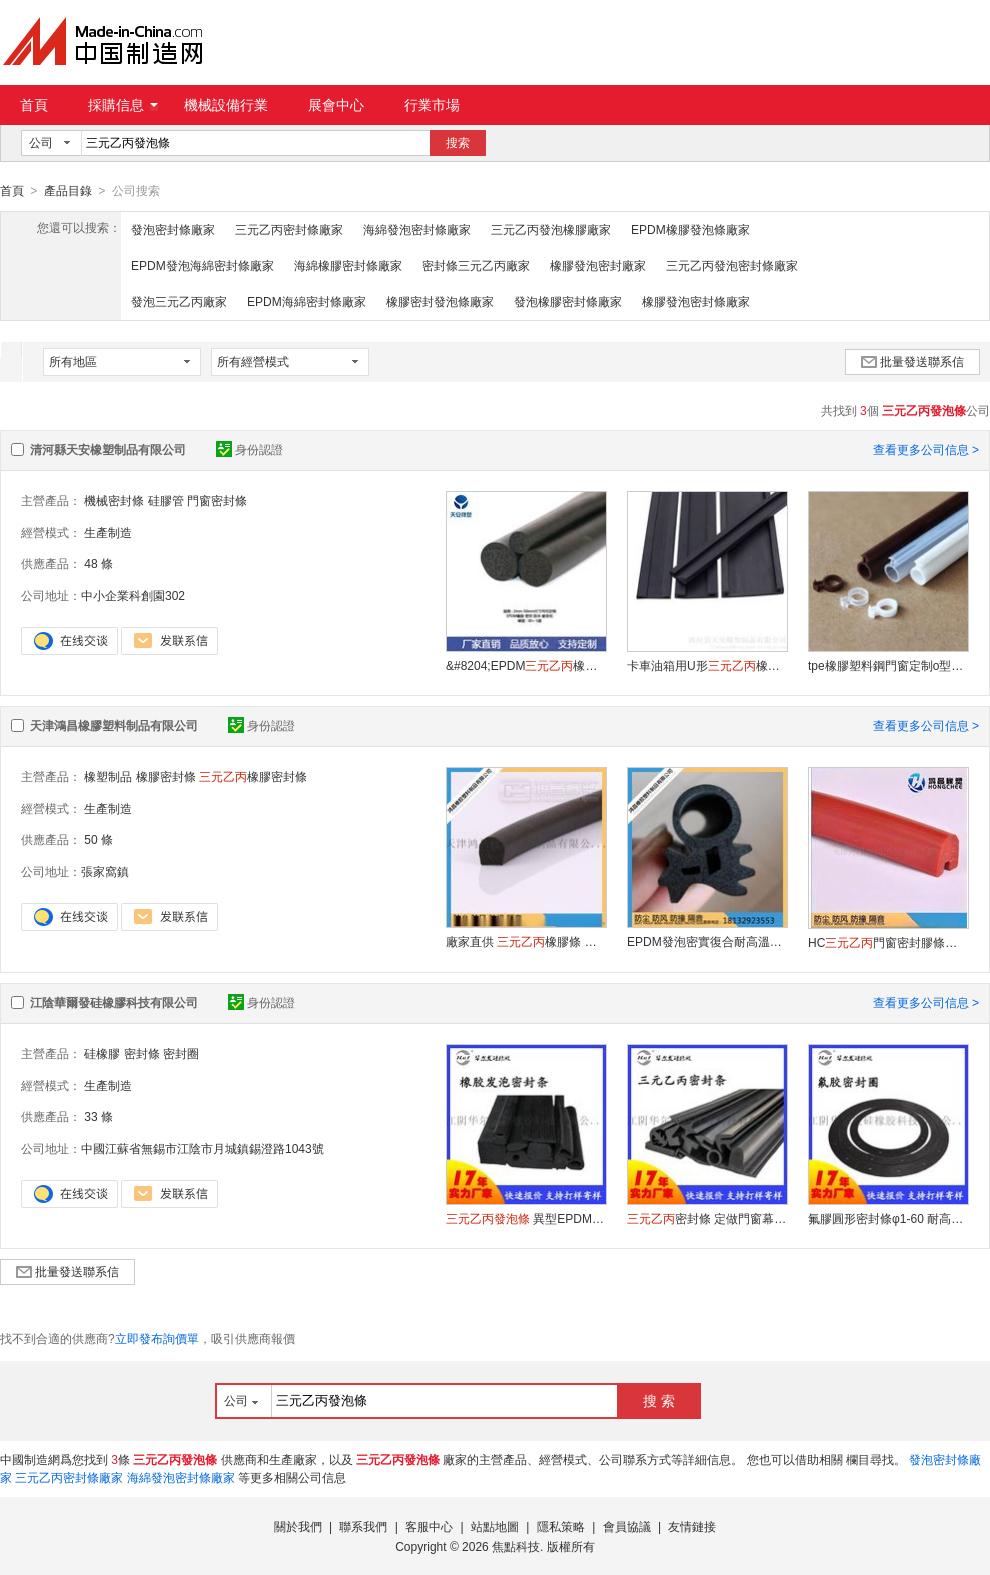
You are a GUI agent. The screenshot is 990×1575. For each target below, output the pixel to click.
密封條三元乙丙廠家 (476, 265)
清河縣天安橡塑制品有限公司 (108, 449)
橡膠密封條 (166, 776)
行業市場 (432, 105)
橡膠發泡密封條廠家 (696, 301)
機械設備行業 (226, 105)
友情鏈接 (692, 1526)
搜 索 (659, 1400)
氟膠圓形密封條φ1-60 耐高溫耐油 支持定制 (888, 1218)
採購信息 (123, 105)
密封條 (142, 1053)
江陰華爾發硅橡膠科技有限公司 (114, 1002)
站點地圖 (495, 1526)
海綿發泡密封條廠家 (417, 229)
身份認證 (249, 449)
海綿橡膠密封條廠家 (348, 265)
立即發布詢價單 (157, 1338)
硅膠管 (166, 500)
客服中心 (429, 1526)
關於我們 (298, 1526)
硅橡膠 (102, 1053)
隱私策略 (561, 1526)
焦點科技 (516, 1546)
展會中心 (336, 105)
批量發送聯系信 (912, 361)
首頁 (34, 105)
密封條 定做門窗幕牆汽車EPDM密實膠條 (707, 1218)
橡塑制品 (108, 776)
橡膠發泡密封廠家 (598, 265)
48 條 (98, 563)
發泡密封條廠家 (173, 229)
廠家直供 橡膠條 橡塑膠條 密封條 (526, 941)
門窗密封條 (217, 500)
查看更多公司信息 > (926, 449)
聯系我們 (363, 1526)
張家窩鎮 (105, 871)
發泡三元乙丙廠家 (179, 301)
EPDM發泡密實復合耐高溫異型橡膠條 (707, 941)
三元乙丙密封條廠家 (289, 229)
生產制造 (108, 532)
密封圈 (181, 1053)
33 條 (98, 1116)
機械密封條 (114, 500)
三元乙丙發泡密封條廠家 (732, 265)
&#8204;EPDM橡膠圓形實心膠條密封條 (526, 665)
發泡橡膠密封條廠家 (568, 301)
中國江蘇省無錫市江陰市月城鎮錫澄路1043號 (202, 1148)
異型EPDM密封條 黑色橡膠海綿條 (526, 1218)
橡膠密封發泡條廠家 (440, 301)
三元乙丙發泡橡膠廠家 (551, 229)
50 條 (98, 839)
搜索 (458, 143)
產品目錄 (68, 191)
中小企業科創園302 (133, 595)
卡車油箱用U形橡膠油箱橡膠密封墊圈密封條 (707, 665)
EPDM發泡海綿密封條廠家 (202, 265)
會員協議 (627, 1526)
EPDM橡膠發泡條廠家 (690, 229)
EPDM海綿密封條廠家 (306, 301)
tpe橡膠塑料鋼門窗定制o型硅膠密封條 (888, 665)
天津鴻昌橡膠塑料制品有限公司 (114, 725)
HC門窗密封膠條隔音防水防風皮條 (888, 942)
